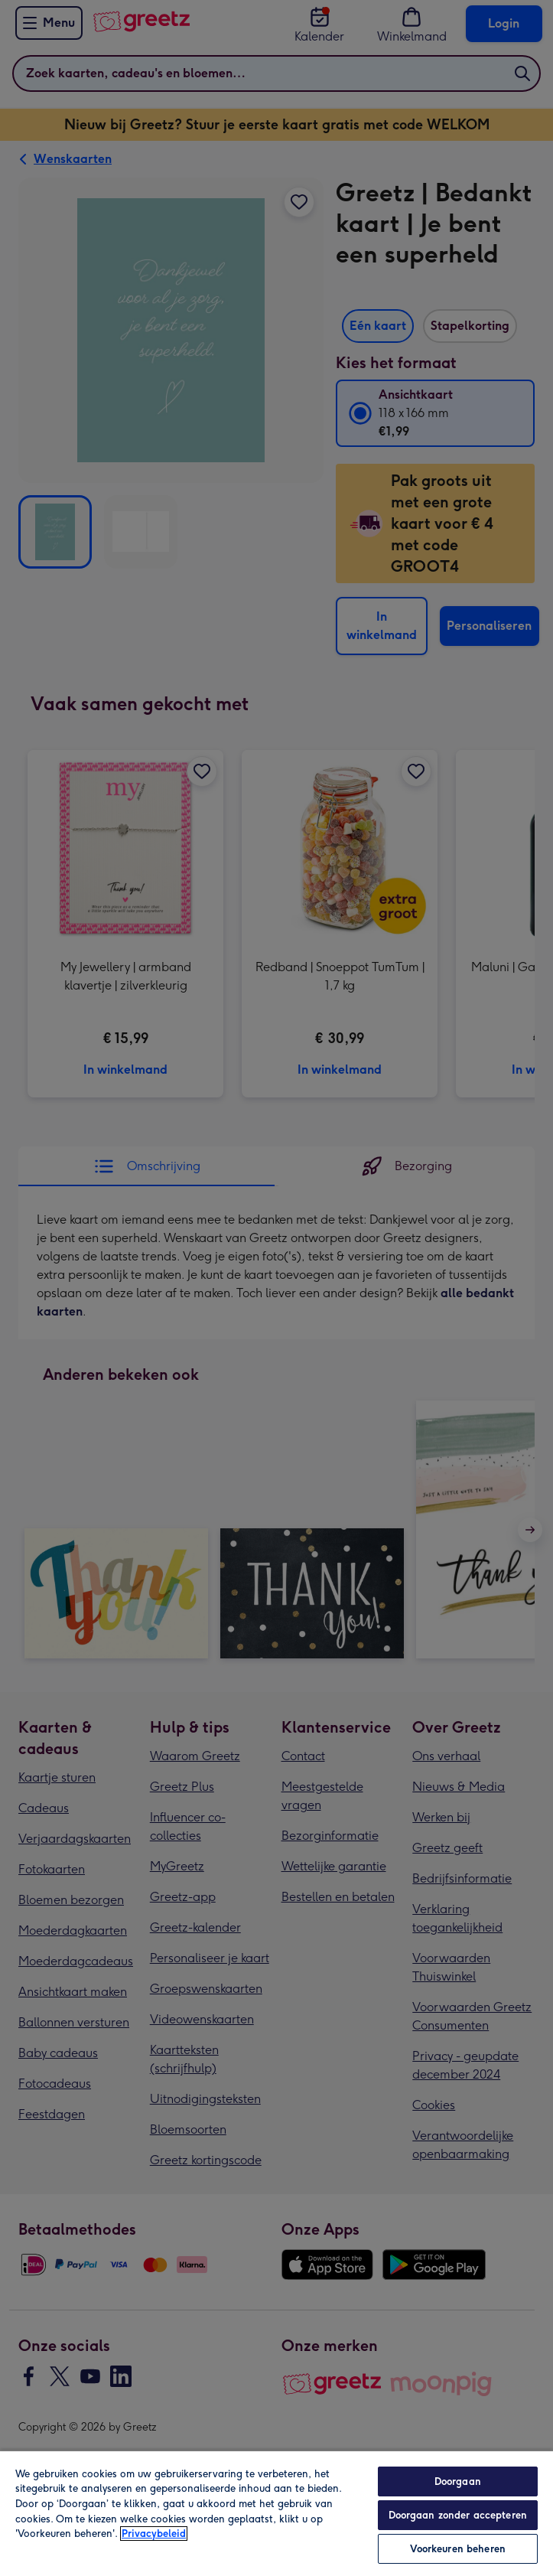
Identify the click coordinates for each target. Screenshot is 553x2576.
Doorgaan (457, 2481)
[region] (276, 2513)
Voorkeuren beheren (458, 2549)
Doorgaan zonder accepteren (458, 2515)
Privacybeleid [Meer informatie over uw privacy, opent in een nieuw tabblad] (154, 2533)
